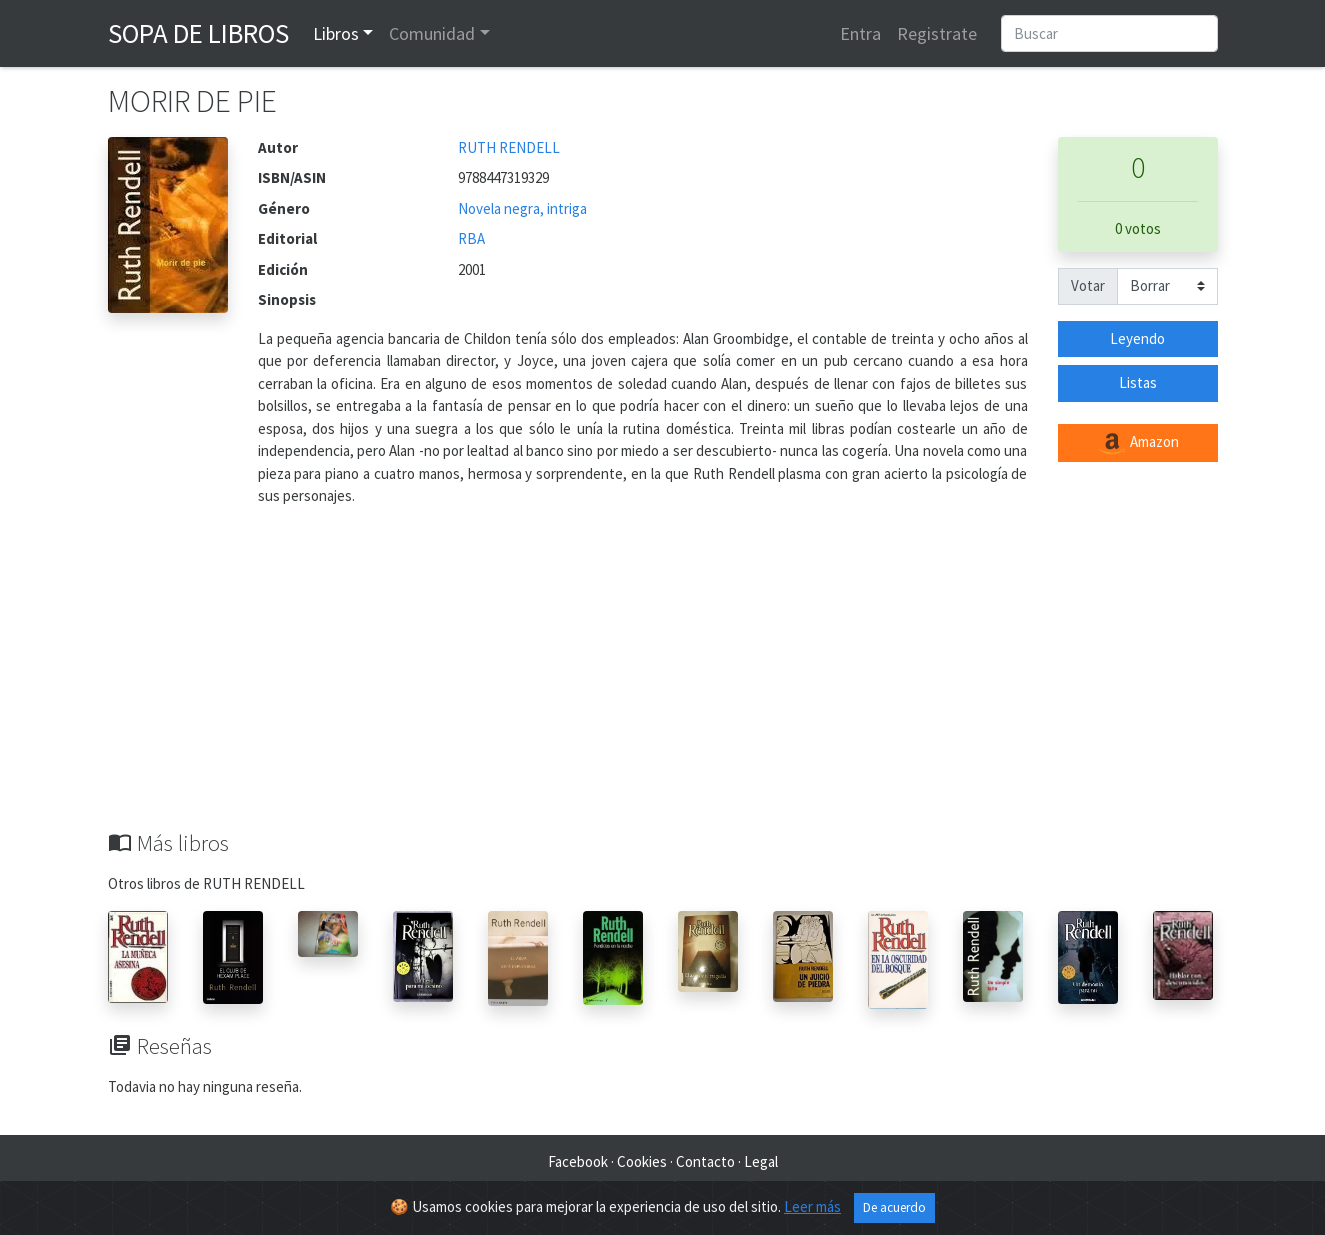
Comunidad (432, 33)
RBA (471, 238)
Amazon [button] (1138, 443)
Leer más (812, 1206)
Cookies (642, 1161)
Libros (336, 33)
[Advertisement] (663, 680)
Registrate (937, 33)
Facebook (578, 1161)
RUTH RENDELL (509, 147)
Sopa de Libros (198, 33)
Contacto (705, 1161)
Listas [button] (1138, 382)
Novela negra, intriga (522, 208)
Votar (1088, 285)
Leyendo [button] (1137, 338)
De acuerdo (894, 1207)
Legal (761, 1161)
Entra (860, 33)
